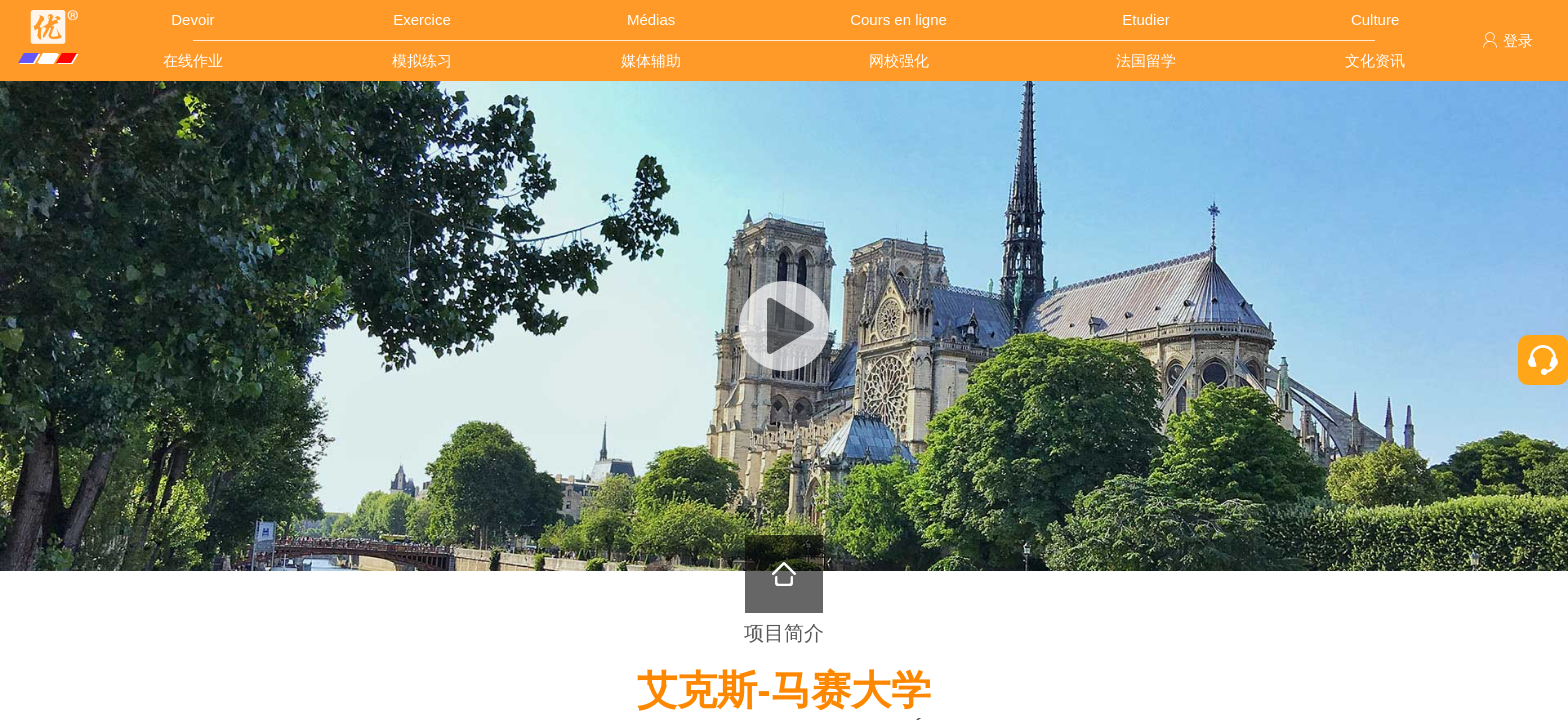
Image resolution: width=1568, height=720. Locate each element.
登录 (1507, 40)
